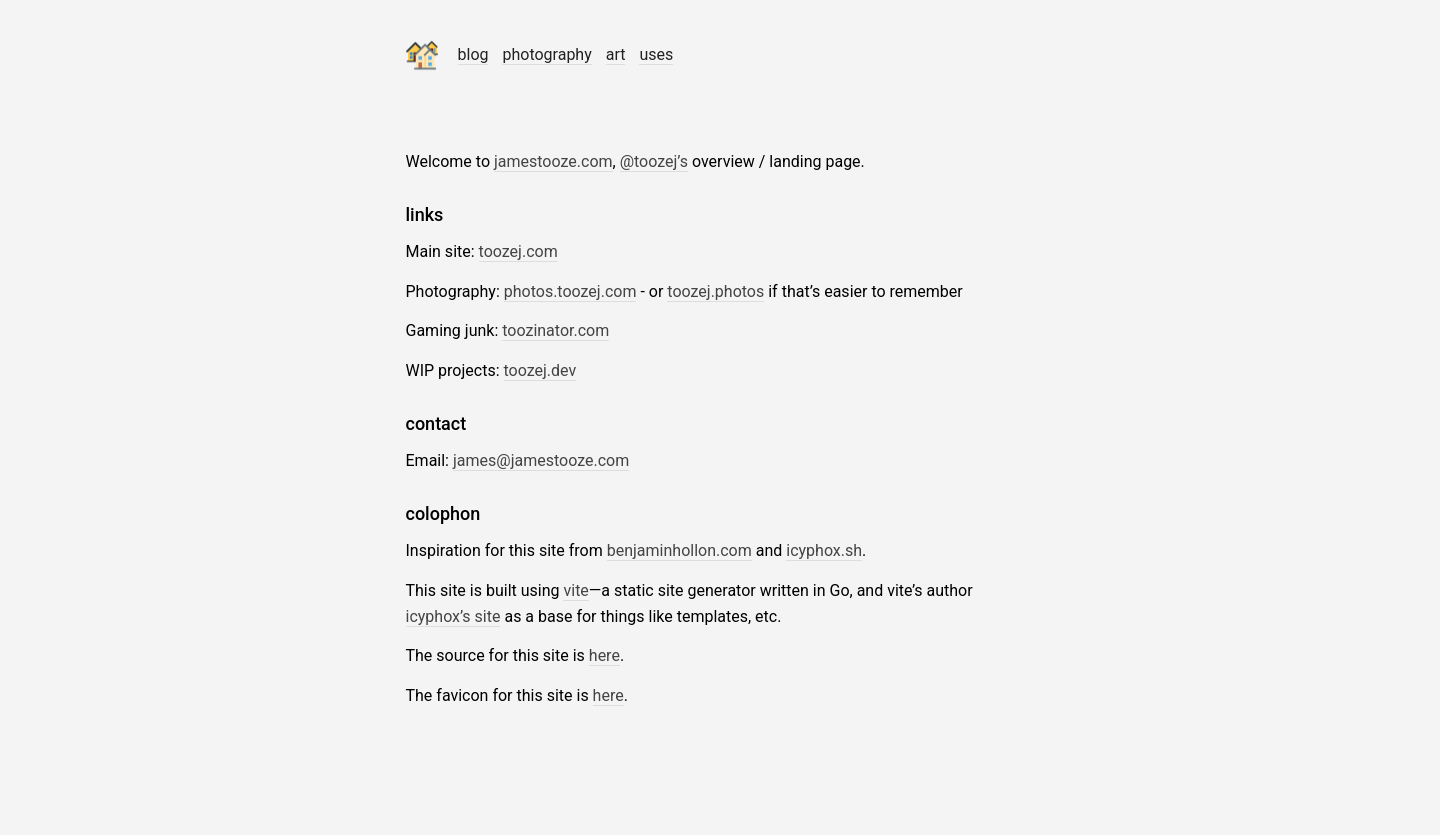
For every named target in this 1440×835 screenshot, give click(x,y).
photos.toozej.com (570, 291)
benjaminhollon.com (679, 550)
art (616, 54)
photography (546, 54)
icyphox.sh (824, 550)
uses (656, 54)
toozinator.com (555, 330)
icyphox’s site (453, 616)
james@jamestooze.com (541, 460)
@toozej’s (654, 161)
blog (473, 54)
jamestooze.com (553, 161)
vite (575, 590)
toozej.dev (540, 370)
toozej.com (518, 251)
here (604, 655)
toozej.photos (715, 291)
